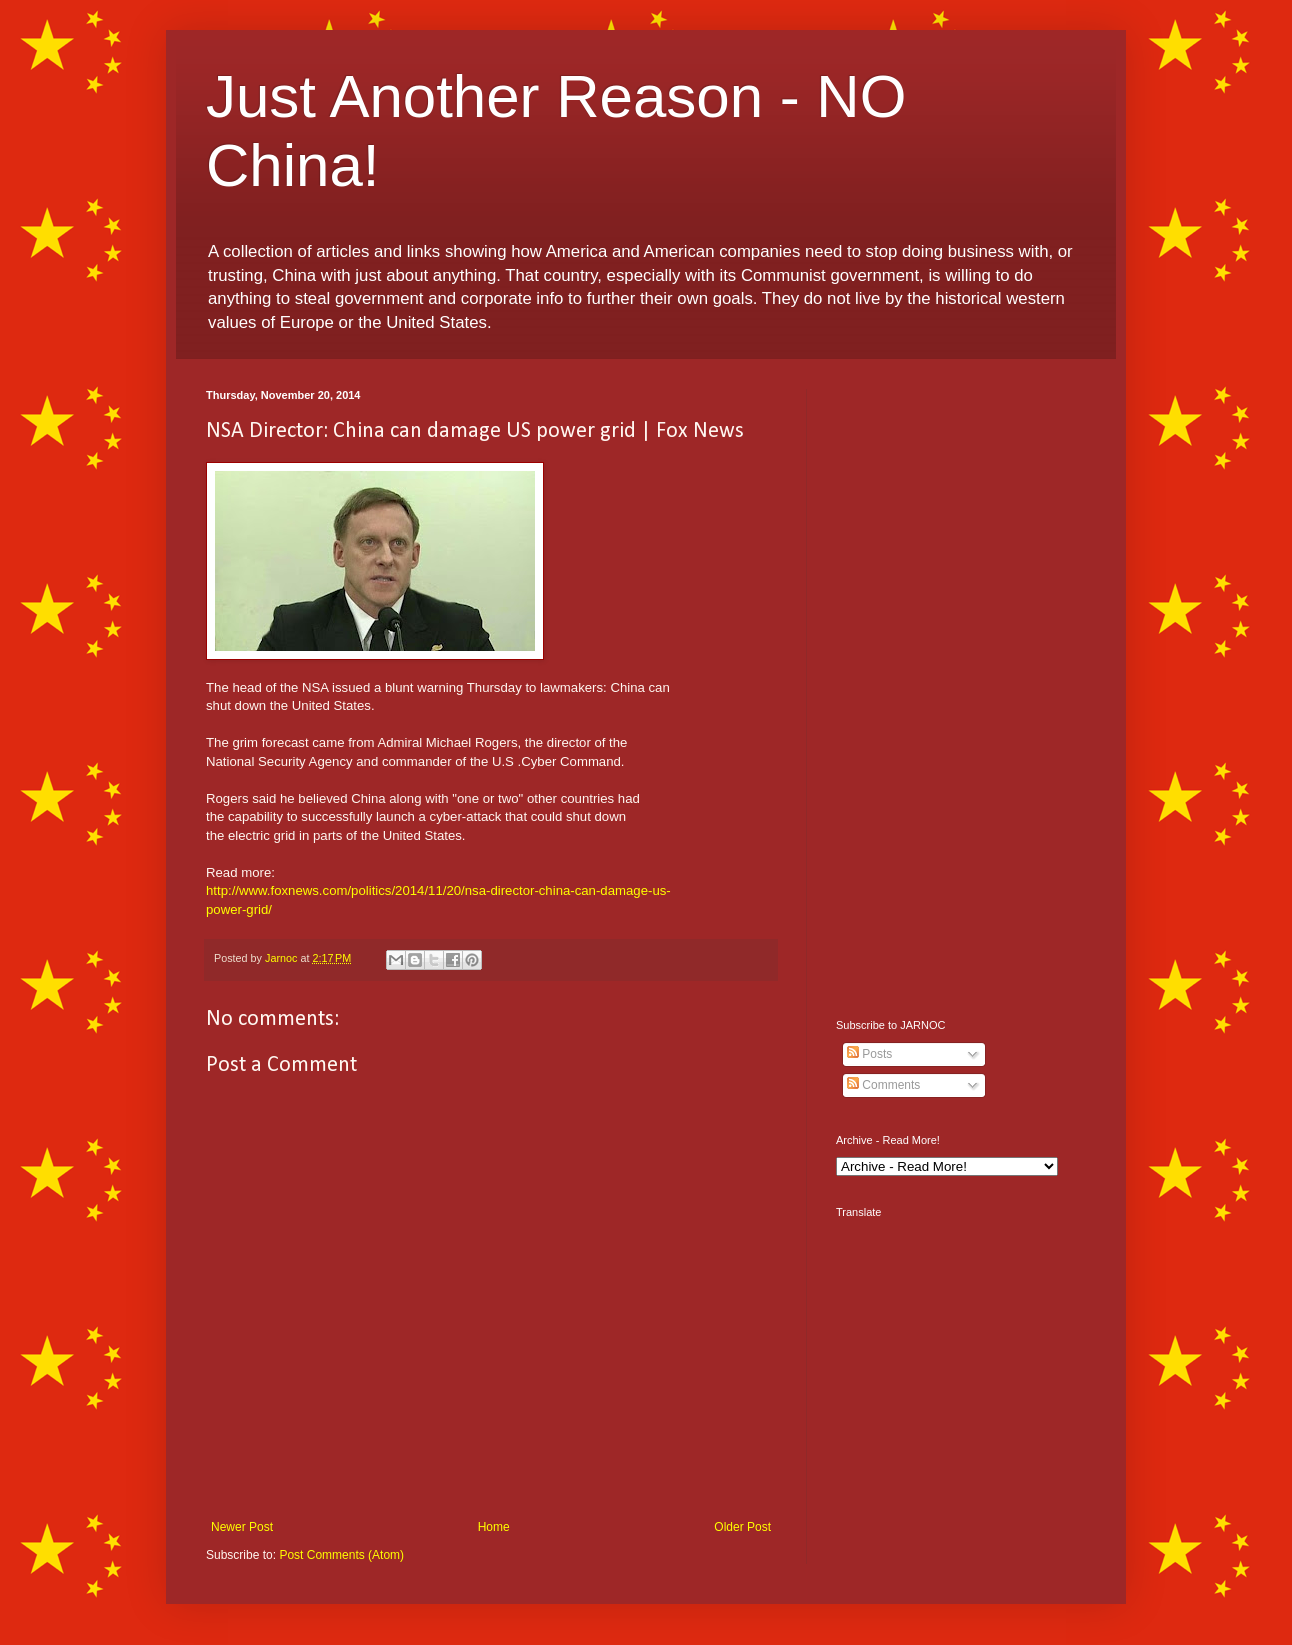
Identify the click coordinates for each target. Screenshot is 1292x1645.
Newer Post (242, 1527)
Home (494, 1527)
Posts (869, 1054)
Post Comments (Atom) (341, 1555)
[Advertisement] (961, 689)
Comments (883, 1085)
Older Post (742, 1527)
